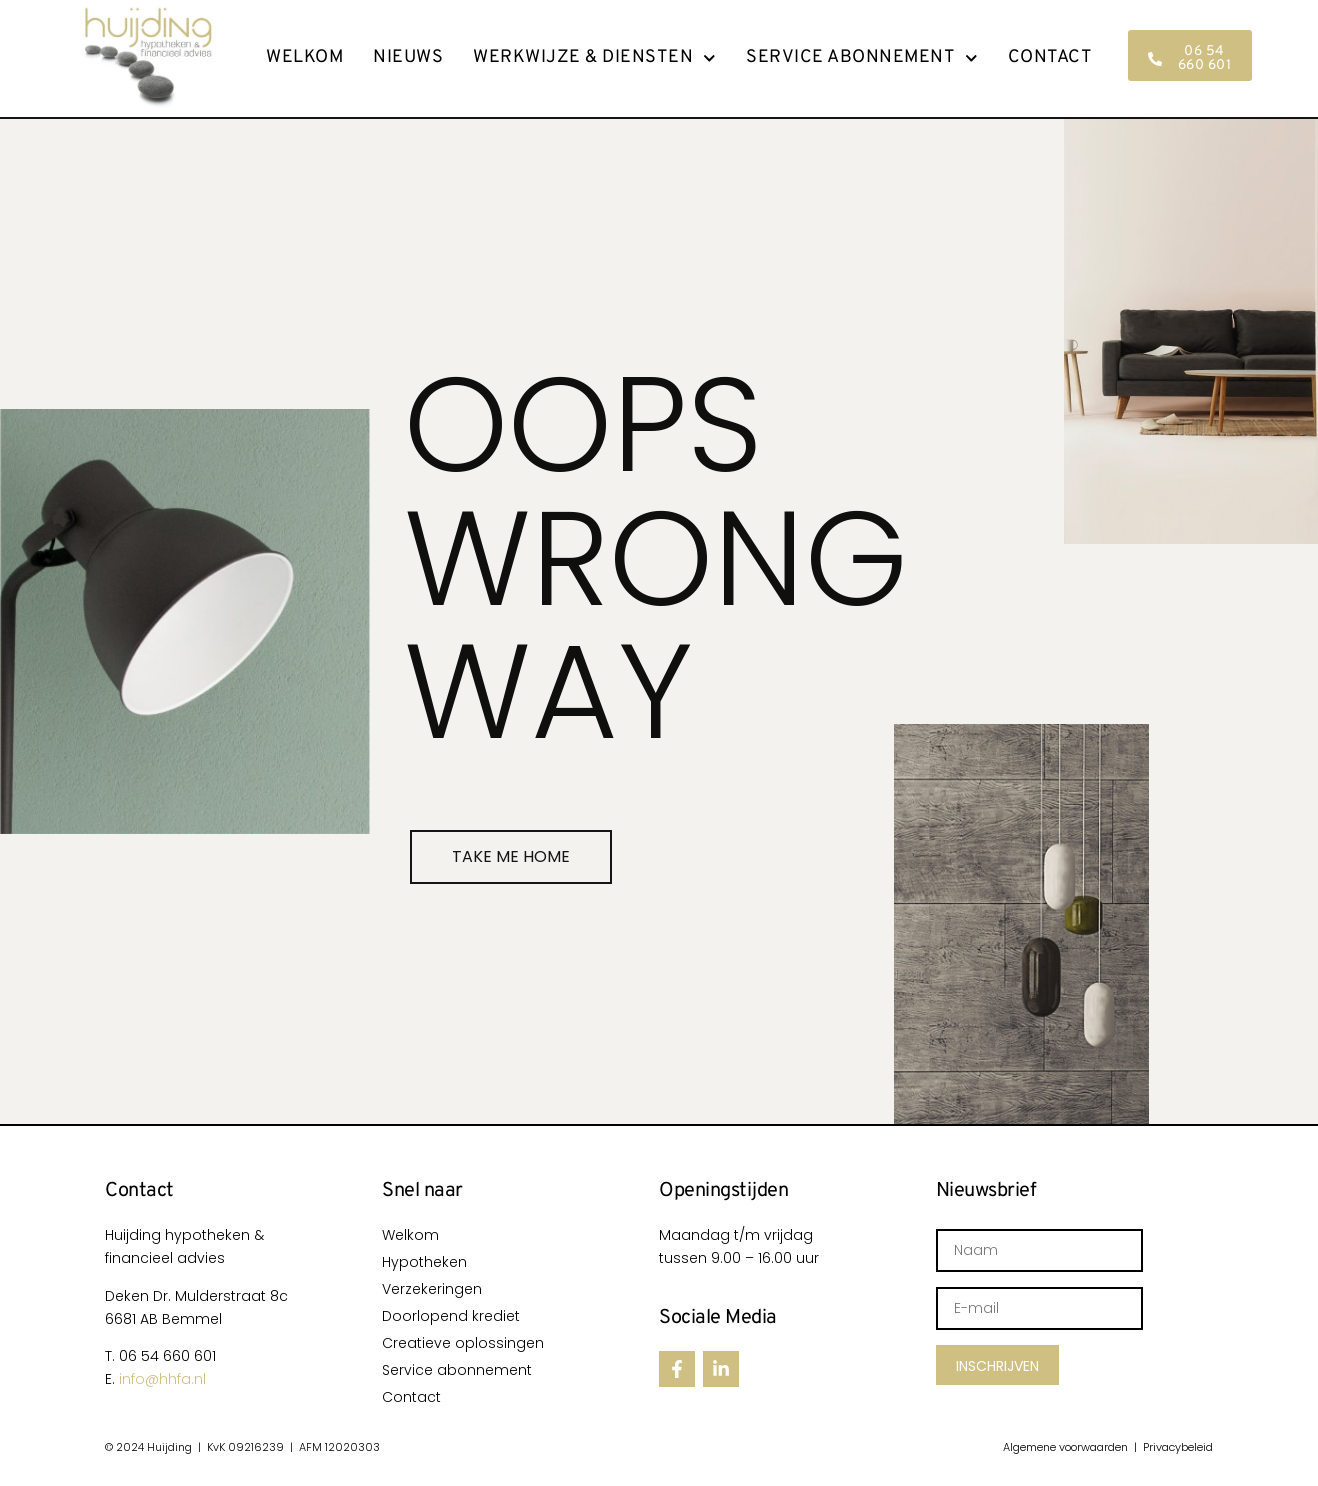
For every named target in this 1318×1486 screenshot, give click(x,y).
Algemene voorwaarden (1065, 1447)
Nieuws (408, 58)
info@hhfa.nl (162, 1379)
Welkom (304, 58)
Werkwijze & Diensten (594, 58)
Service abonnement (862, 58)
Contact (1050, 58)
